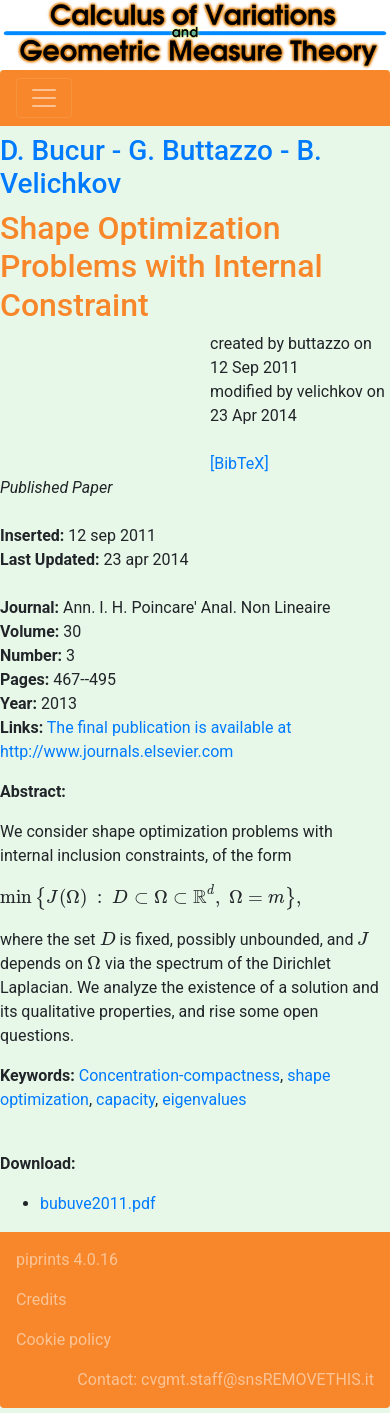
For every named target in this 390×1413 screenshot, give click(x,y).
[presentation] (150, 898)
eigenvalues (204, 1099)
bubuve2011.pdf (98, 1203)
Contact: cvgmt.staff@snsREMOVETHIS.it (225, 1379)
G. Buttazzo (200, 150)
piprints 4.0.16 (67, 1259)
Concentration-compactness (179, 1075)
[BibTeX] (239, 463)
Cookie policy (63, 1339)
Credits (41, 1299)
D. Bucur (52, 150)
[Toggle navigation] (44, 98)
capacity (125, 1099)
